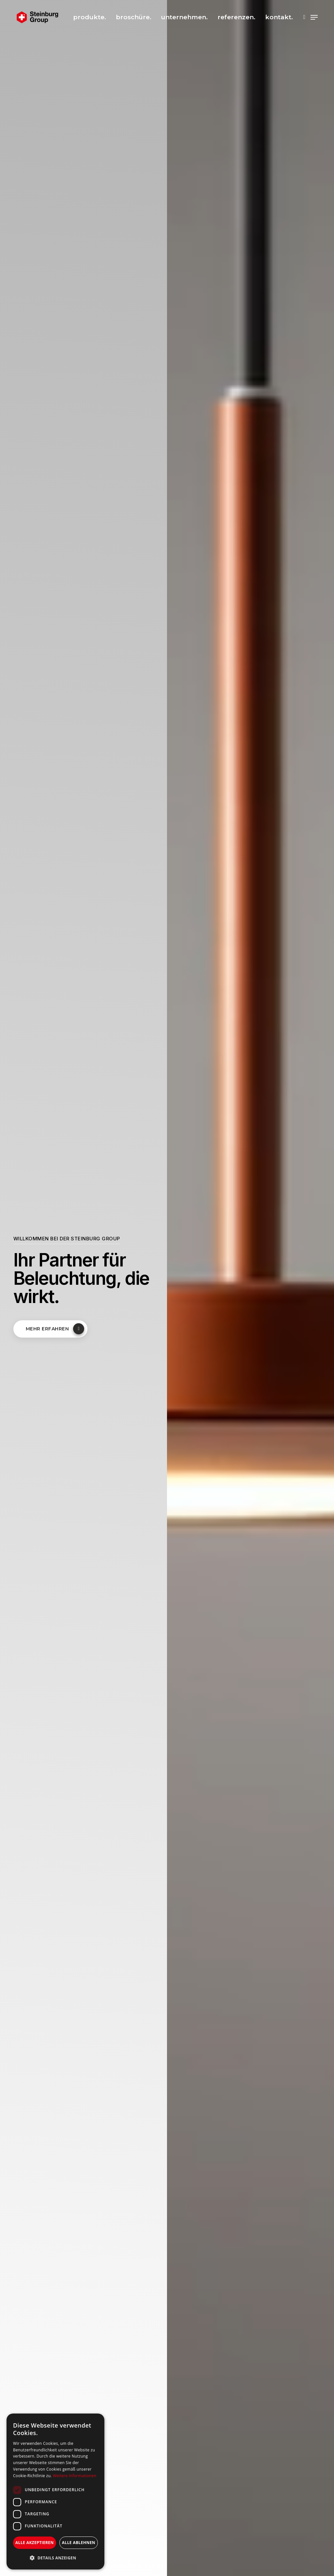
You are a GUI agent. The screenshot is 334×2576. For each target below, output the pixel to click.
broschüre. (133, 17)
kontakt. (279, 17)
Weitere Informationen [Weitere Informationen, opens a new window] (75, 2475)
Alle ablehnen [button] (78, 2542)
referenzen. (236, 17)
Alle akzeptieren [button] (34, 2542)
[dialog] (55, 2491)
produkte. (89, 17)
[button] (55, 2558)
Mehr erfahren (55, 1328)
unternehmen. (184, 17)
